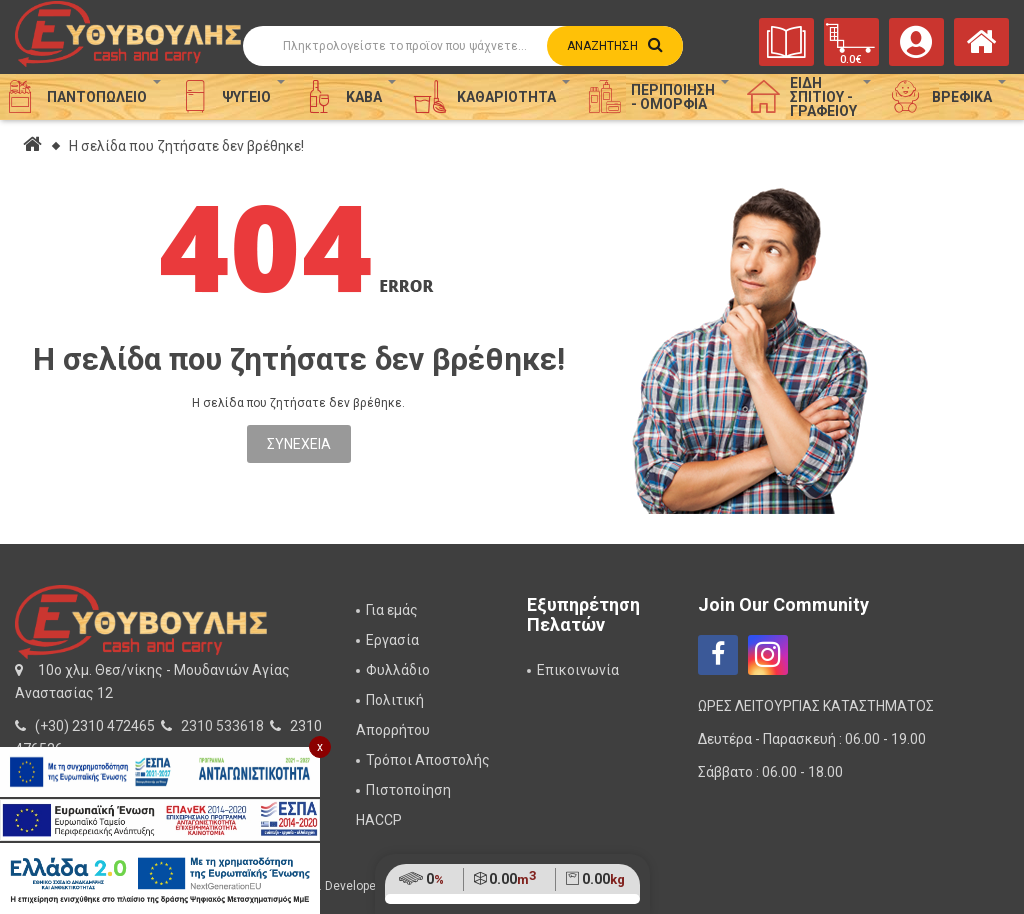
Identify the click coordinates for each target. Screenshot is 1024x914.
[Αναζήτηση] (463, 46)
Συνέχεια (299, 444)
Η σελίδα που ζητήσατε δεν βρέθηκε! (186, 146)
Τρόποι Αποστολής (428, 760)
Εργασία (392, 640)
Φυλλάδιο (398, 670)
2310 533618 (222, 726)
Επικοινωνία (578, 670)
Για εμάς (392, 610)
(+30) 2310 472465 (95, 726)
